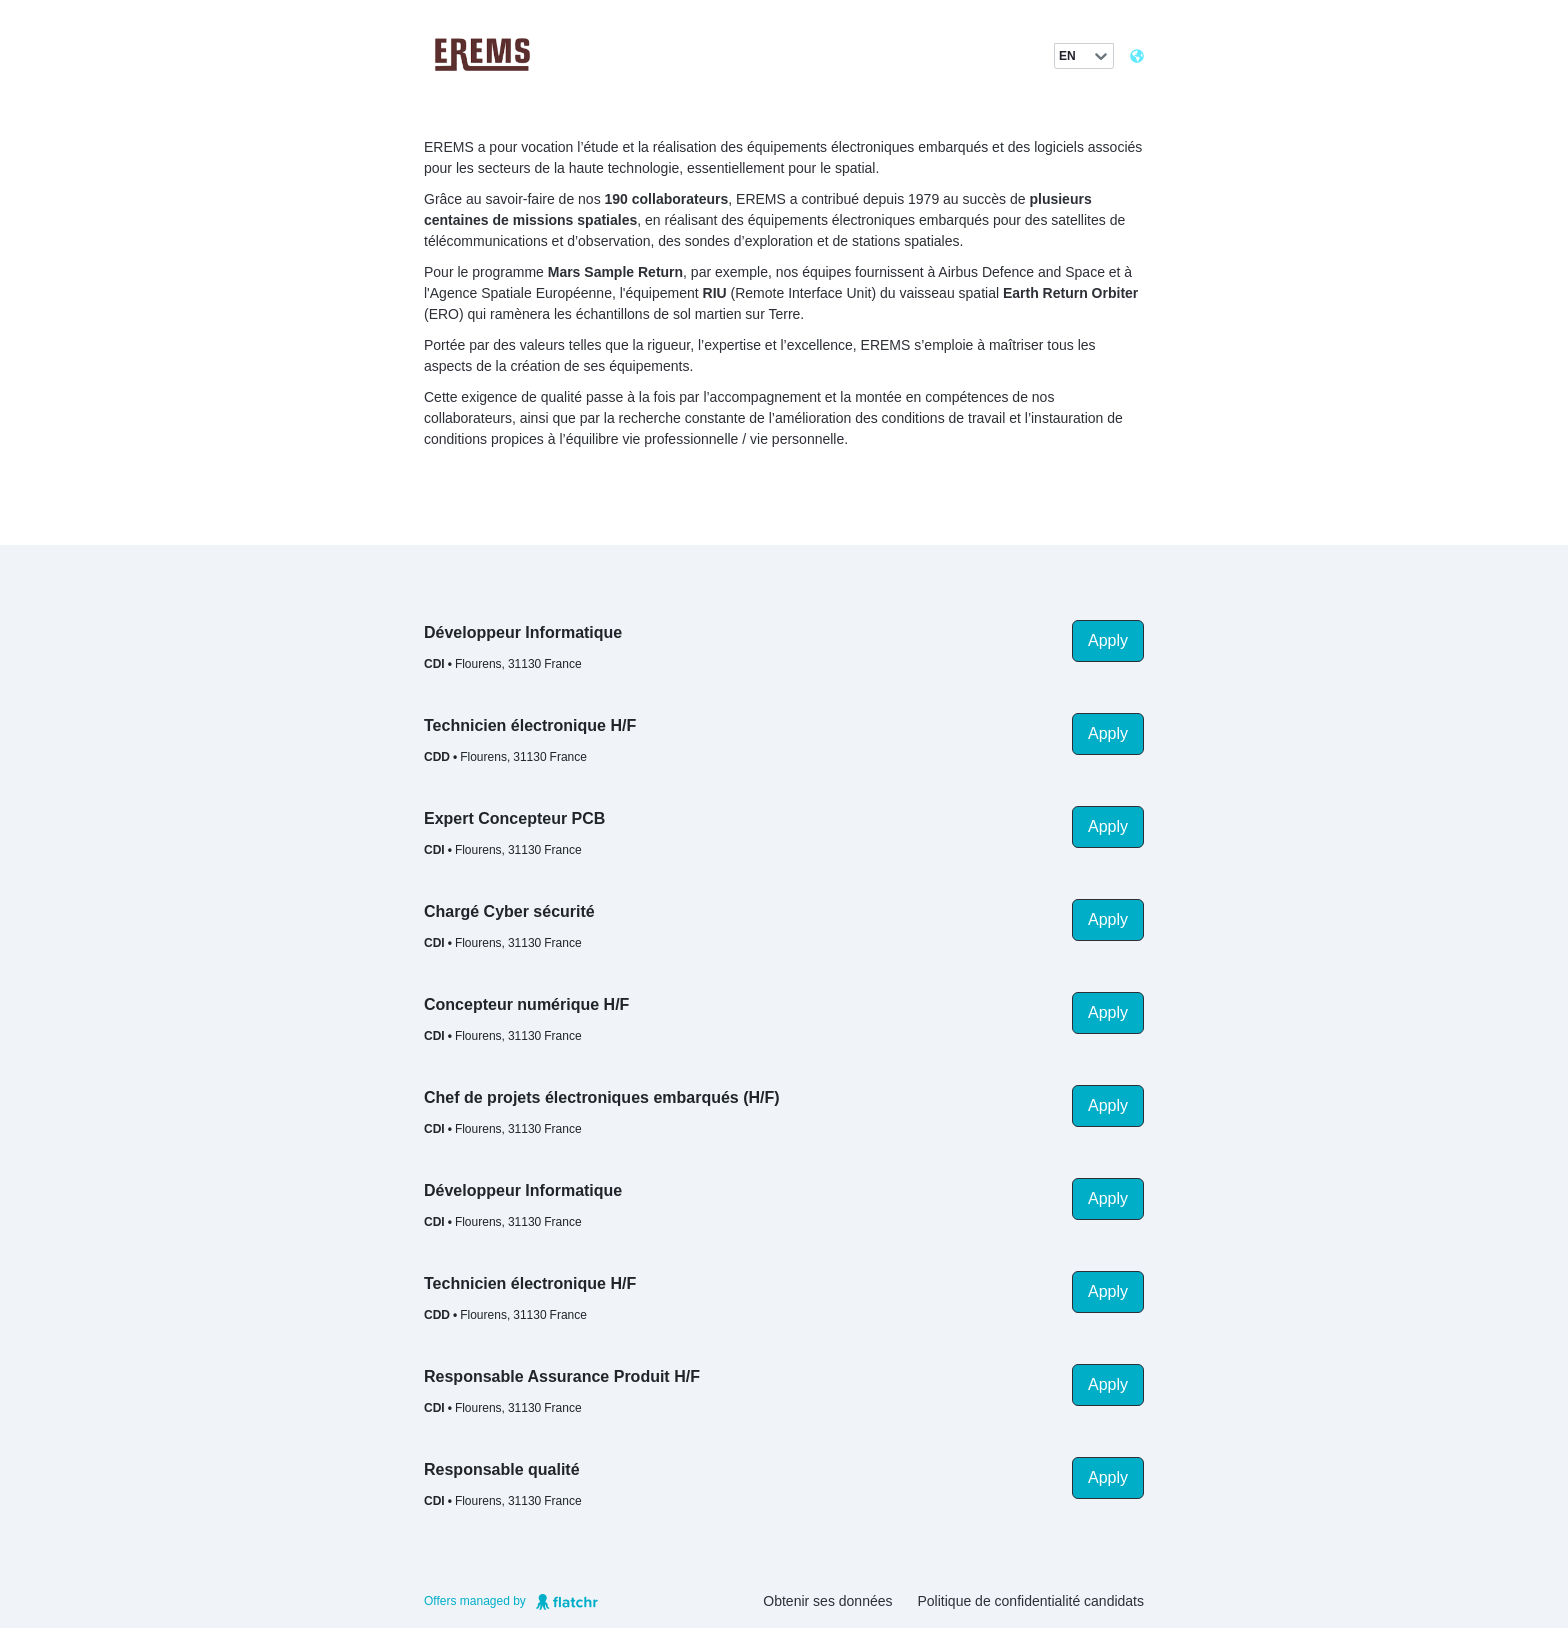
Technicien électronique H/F (530, 725)
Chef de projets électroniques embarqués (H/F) (602, 1097)
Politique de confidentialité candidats (1031, 1601)
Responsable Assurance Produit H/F (562, 1376)
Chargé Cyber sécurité (509, 911)
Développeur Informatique (523, 632)
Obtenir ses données (827, 1601)
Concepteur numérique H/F (526, 1004)
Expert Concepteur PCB (514, 818)
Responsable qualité (502, 1469)
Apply (1108, 640)
